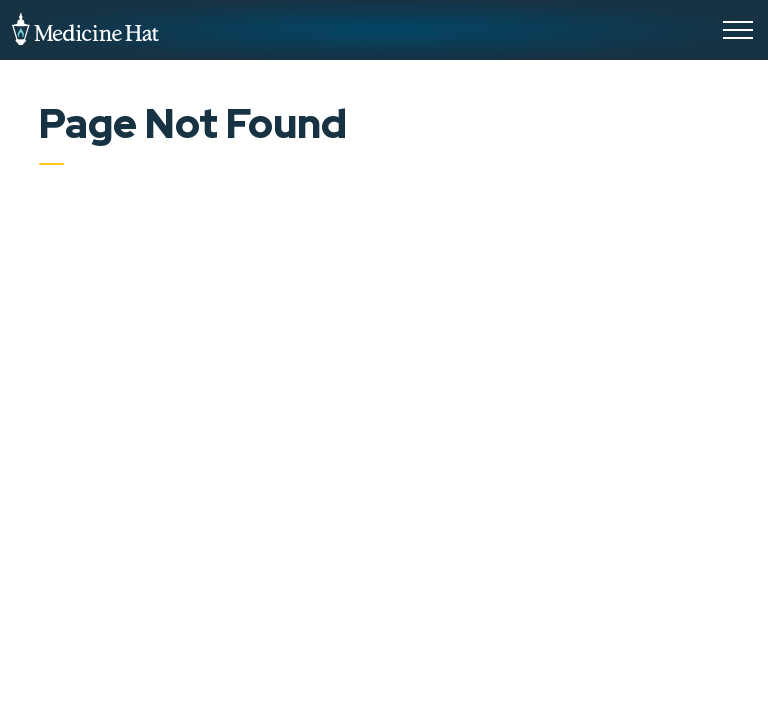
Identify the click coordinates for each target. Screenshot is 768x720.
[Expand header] (738, 30)
